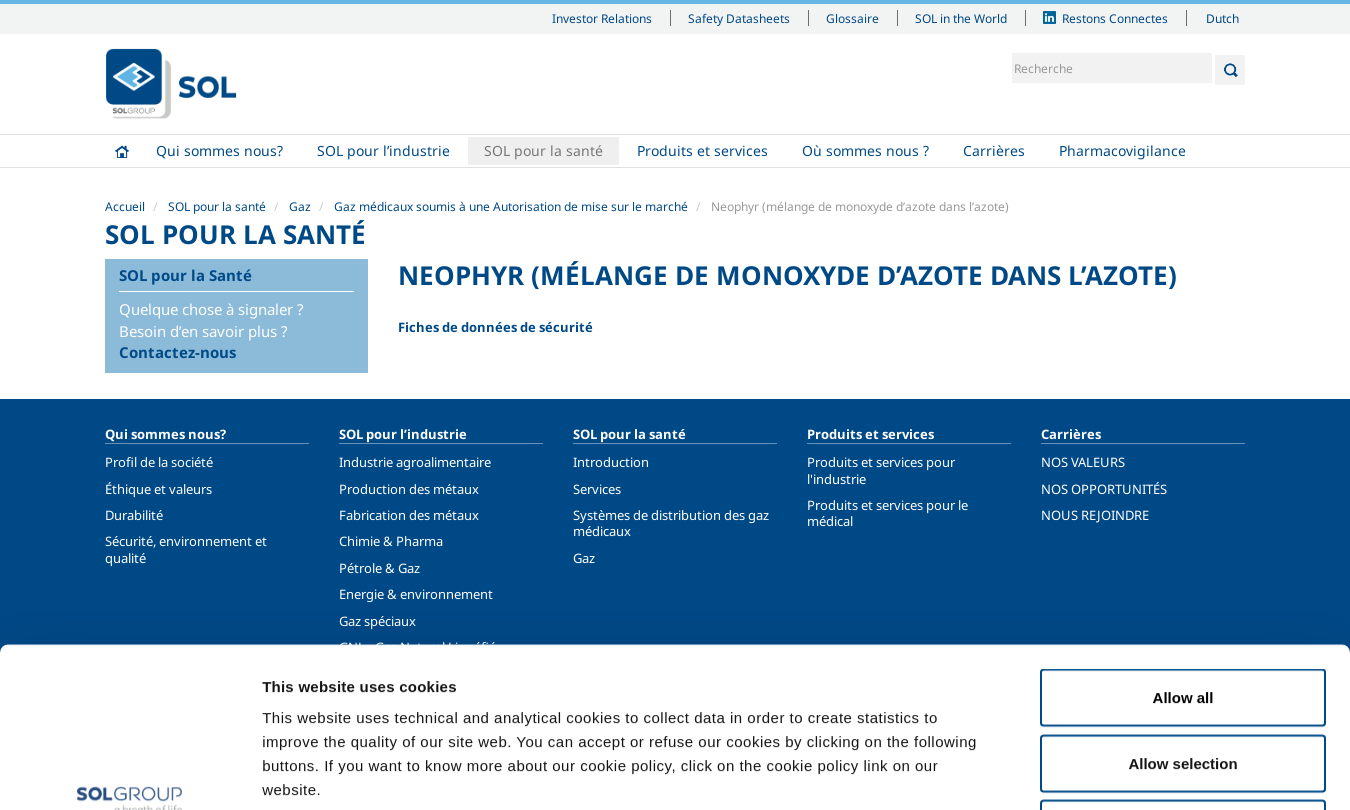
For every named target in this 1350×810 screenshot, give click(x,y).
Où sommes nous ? (865, 150)
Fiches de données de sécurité (495, 327)
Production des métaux (409, 489)
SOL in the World (961, 18)
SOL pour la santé (543, 150)
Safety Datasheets (739, 18)
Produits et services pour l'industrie (881, 470)
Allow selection (1182, 613)
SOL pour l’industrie (383, 150)
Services (597, 489)
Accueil (122, 151)
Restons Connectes (1115, 18)
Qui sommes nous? (219, 150)
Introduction (611, 462)
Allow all (1183, 547)
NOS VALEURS (1083, 462)
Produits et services (702, 150)
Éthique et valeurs (158, 489)
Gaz (300, 206)
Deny (1183, 678)
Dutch (1222, 18)
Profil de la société (159, 462)
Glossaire (852, 18)
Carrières (994, 150)
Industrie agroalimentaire (415, 462)
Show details (1039, 770)
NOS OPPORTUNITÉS (1104, 489)
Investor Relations (602, 18)
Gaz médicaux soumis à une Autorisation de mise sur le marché (511, 206)
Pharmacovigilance (1122, 150)
